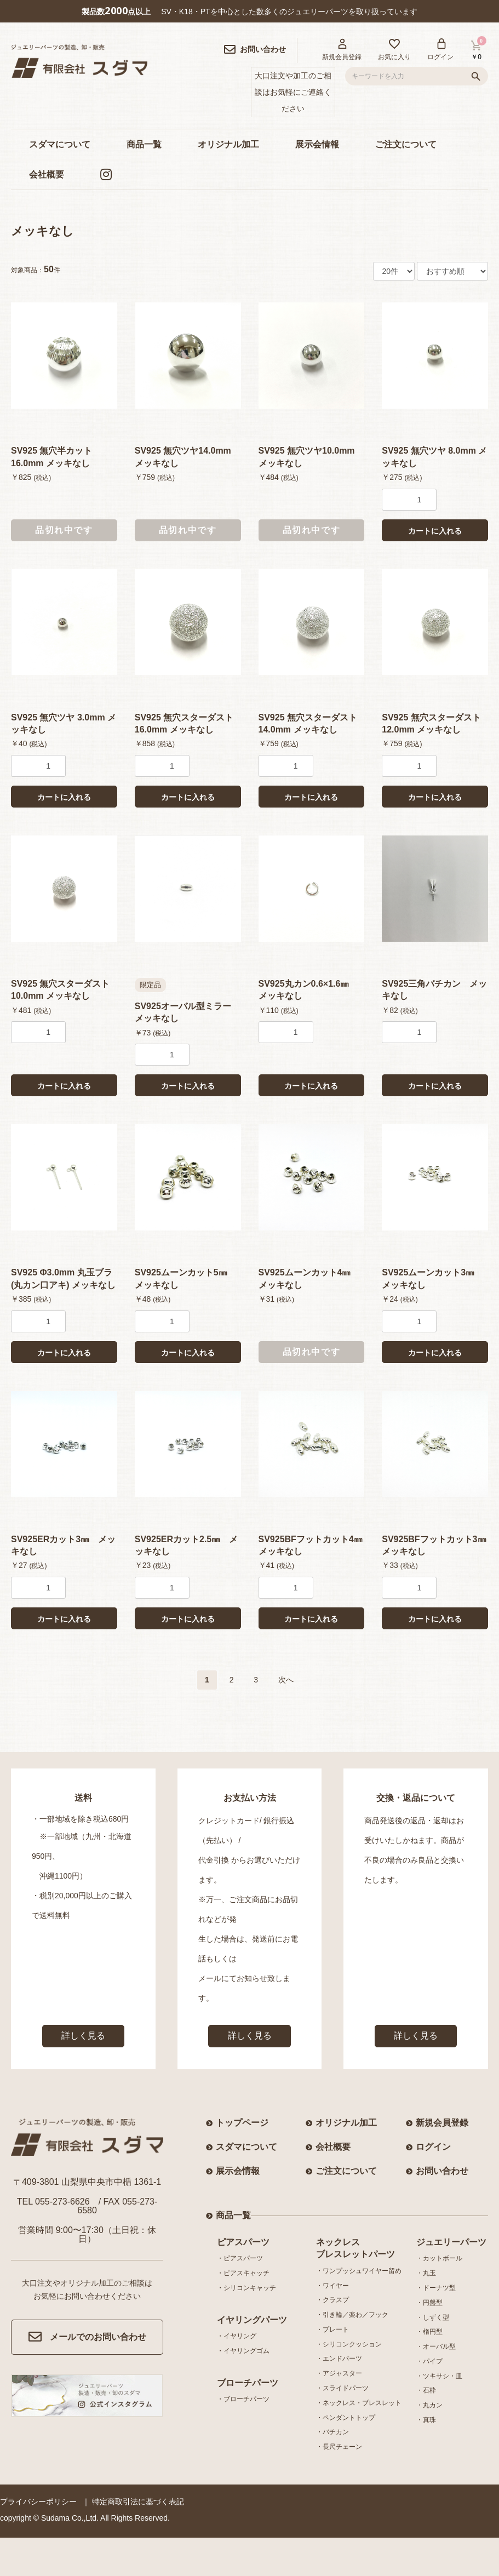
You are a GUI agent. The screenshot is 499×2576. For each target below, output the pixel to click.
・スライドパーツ (342, 2388)
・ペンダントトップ (345, 2418)
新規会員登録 (442, 2122)
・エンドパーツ (339, 2358)
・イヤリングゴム (243, 2351)
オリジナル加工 (228, 144)
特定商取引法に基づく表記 (138, 2501)
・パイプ (429, 2361)
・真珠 (426, 2420)
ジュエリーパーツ (451, 2242)
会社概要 (46, 174)
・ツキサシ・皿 (439, 2376)
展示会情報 (317, 144)
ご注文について (406, 144)
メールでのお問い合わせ (87, 2337)
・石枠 (426, 2390)
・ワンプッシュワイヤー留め (359, 2271)
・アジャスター (339, 2373)
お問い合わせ (442, 2171)
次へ (286, 1679)
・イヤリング (236, 2336)
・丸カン (429, 2405)
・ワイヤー (332, 2285)
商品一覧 (144, 144)
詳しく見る (83, 2035)
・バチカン (332, 2432)
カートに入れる (435, 530)
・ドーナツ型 (436, 2288)
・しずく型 (432, 2317)
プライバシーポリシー (38, 2501)
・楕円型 (429, 2331)
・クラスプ (332, 2300)
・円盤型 (429, 2302)
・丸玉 (426, 2273)
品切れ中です (64, 530)
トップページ (242, 2122)
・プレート (332, 2329)
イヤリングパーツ (252, 2320)
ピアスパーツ (243, 2242)
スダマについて (59, 144)
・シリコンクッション (349, 2344)
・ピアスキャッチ (243, 2273)
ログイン (433, 2146)
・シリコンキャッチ (246, 2288)
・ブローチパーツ (243, 2399)
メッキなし (42, 231)
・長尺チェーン (339, 2447)
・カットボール (439, 2258)
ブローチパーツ (247, 2383)
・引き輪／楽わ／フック (352, 2315)
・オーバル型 (436, 2346)
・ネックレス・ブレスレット (359, 2403)
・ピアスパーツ (240, 2258)
